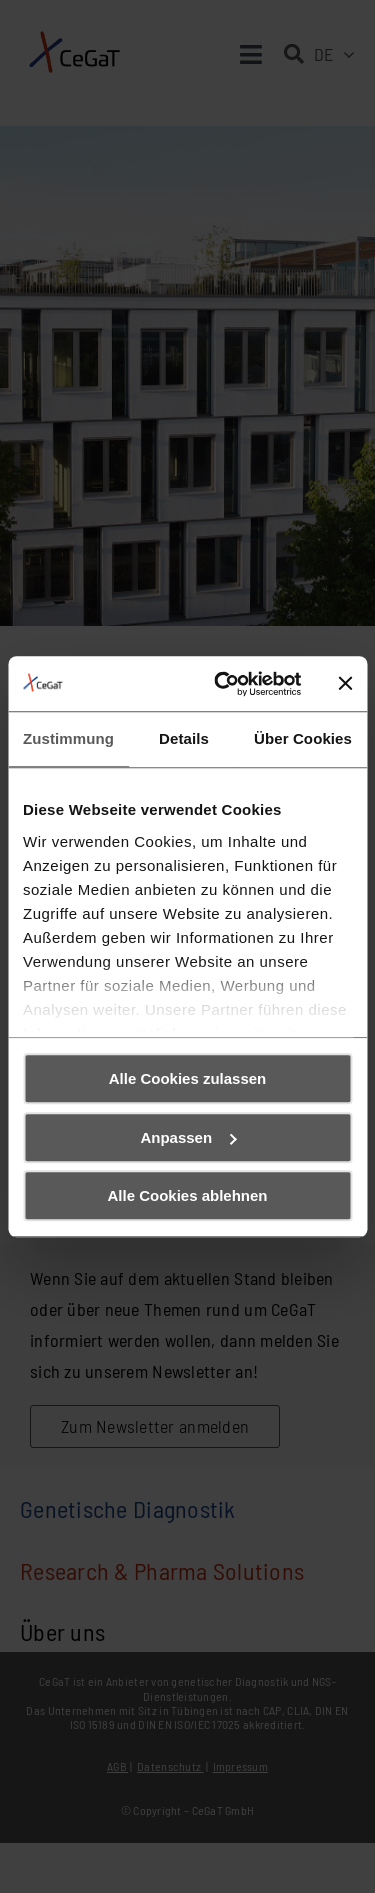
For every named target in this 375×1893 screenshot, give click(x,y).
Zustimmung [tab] (68, 738)
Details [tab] (184, 738)
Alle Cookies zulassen (188, 1078)
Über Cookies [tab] (303, 738)
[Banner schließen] (345, 684)
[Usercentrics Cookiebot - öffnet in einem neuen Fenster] (223, 684)
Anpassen (188, 1137)
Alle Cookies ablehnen (187, 1195)
